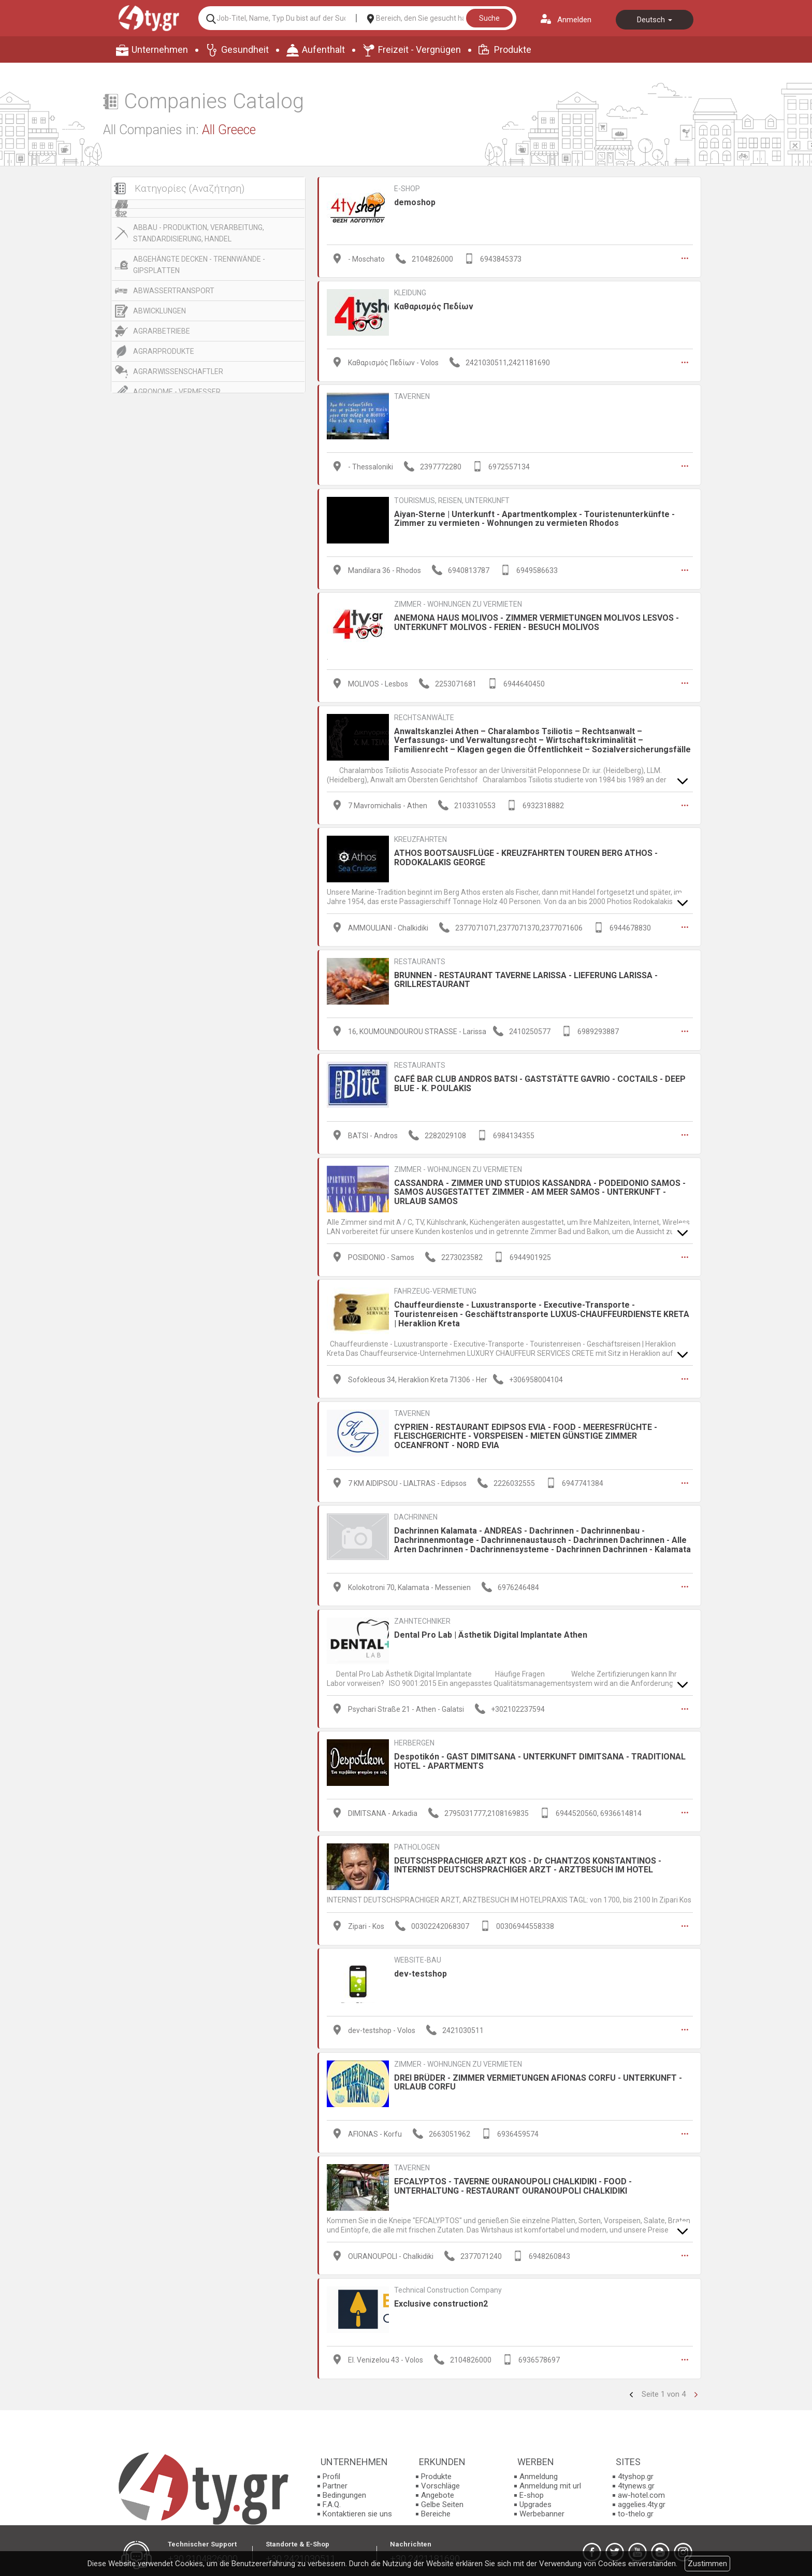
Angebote (437, 2490)
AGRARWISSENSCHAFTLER (178, 371)
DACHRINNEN (416, 1514)
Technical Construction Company (448, 2285)
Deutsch (654, 19)
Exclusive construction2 (441, 2298)
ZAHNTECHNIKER (422, 1617)
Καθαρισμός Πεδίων (433, 306)
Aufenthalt (323, 49)
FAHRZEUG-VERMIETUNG (435, 1288)
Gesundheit (245, 49)
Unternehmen (160, 49)
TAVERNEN (412, 396)
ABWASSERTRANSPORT (173, 291)
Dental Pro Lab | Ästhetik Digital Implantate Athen (490, 1631)
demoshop (415, 202)
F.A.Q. (332, 2500)
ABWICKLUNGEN (159, 311)
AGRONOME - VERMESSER (177, 392)
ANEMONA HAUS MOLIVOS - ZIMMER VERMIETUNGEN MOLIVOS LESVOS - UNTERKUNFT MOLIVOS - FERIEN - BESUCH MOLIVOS (536, 621)
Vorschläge (440, 2481)
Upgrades (535, 2500)
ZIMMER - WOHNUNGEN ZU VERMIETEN (458, 603)
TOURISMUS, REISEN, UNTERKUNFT (452, 499)
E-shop (531, 2490)
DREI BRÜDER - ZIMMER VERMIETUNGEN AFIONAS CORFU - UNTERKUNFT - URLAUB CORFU (538, 2077)
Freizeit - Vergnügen (419, 49)
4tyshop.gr (636, 2472)
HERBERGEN (414, 1739)
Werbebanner (541, 2509)
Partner (335, 2481)
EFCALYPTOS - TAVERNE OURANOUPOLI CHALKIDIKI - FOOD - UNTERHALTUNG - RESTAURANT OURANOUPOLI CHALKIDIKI (513, 2181)
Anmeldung (538, 2472)
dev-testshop (420, 1969)
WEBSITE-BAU (417, 1956)
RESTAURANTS (419, 959)
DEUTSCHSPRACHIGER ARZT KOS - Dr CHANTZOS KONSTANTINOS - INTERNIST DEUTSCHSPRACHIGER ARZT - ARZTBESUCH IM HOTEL (527, 1861)
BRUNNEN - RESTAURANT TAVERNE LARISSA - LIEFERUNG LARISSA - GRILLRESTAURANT (526, 978)
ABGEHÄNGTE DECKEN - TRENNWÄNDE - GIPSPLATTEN (199, 265)
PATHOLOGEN (417, 1843)
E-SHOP (407, 188)
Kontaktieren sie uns (357, 2509)
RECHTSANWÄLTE (424, 716)
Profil (331, 2472)
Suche (489, 18)
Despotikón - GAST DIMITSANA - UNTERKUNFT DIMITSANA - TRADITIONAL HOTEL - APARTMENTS (540, 1757)
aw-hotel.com (641, 2490)
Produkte (512, 49)
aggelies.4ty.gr (641, 2500)
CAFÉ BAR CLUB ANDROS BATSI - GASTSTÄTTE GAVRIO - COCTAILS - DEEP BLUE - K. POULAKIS (540, 1081)
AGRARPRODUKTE (163, 351)
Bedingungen (344, 2490)
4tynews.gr (636, 2481)
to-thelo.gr (636, 2509)
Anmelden (574, 19)
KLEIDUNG (410, 292)
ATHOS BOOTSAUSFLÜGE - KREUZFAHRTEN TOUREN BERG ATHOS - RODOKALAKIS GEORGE (526, 856)
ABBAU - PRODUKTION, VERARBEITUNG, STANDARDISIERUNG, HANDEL (198, 233)
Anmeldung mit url (550, 2481)
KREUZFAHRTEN (420, 838)
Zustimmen (707, 2563)
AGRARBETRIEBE (161, 331)
